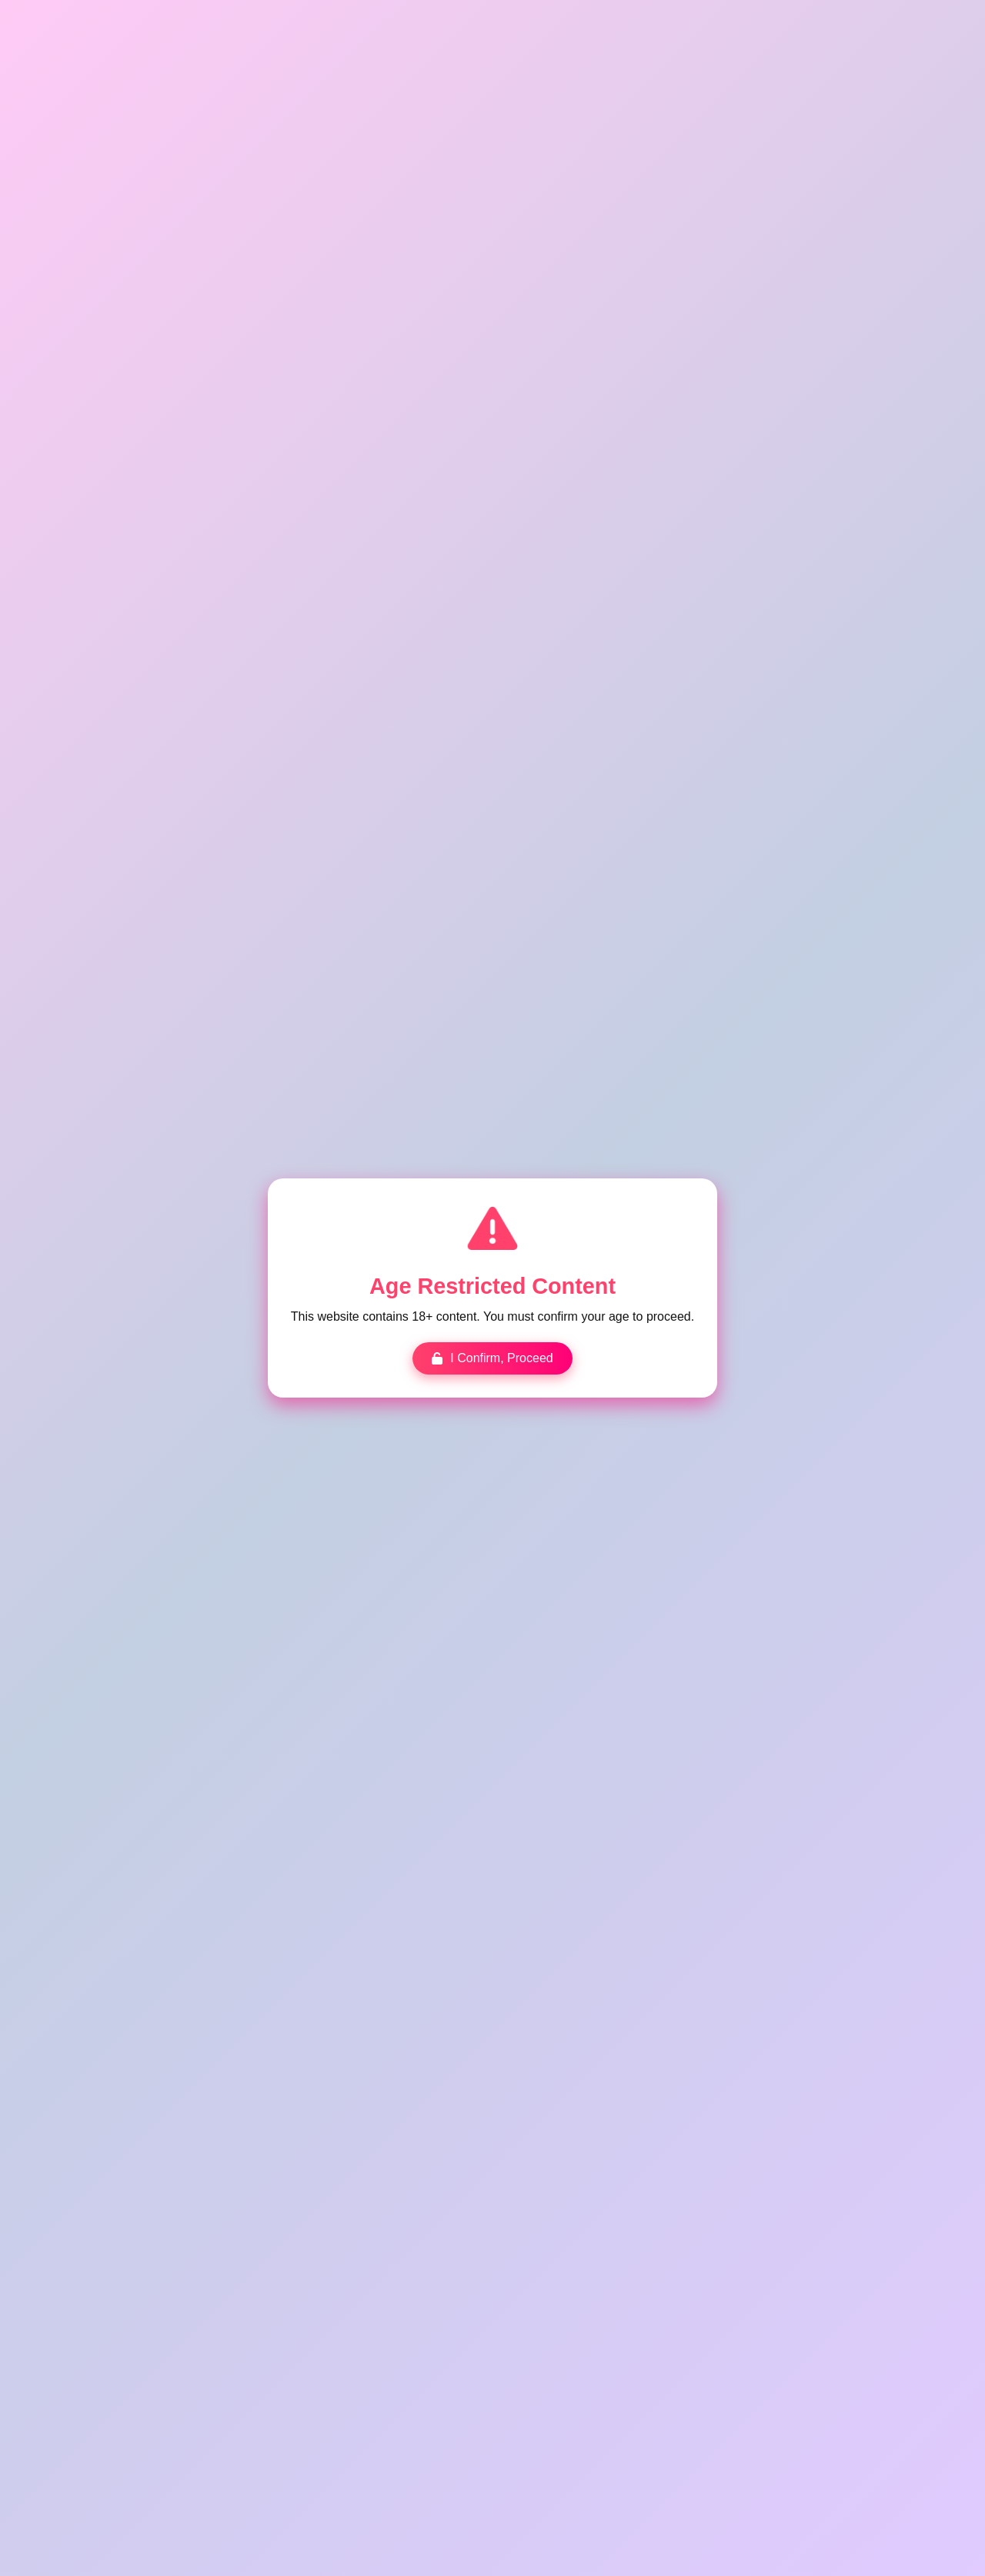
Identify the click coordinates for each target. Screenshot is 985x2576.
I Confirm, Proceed (492, 1357)
